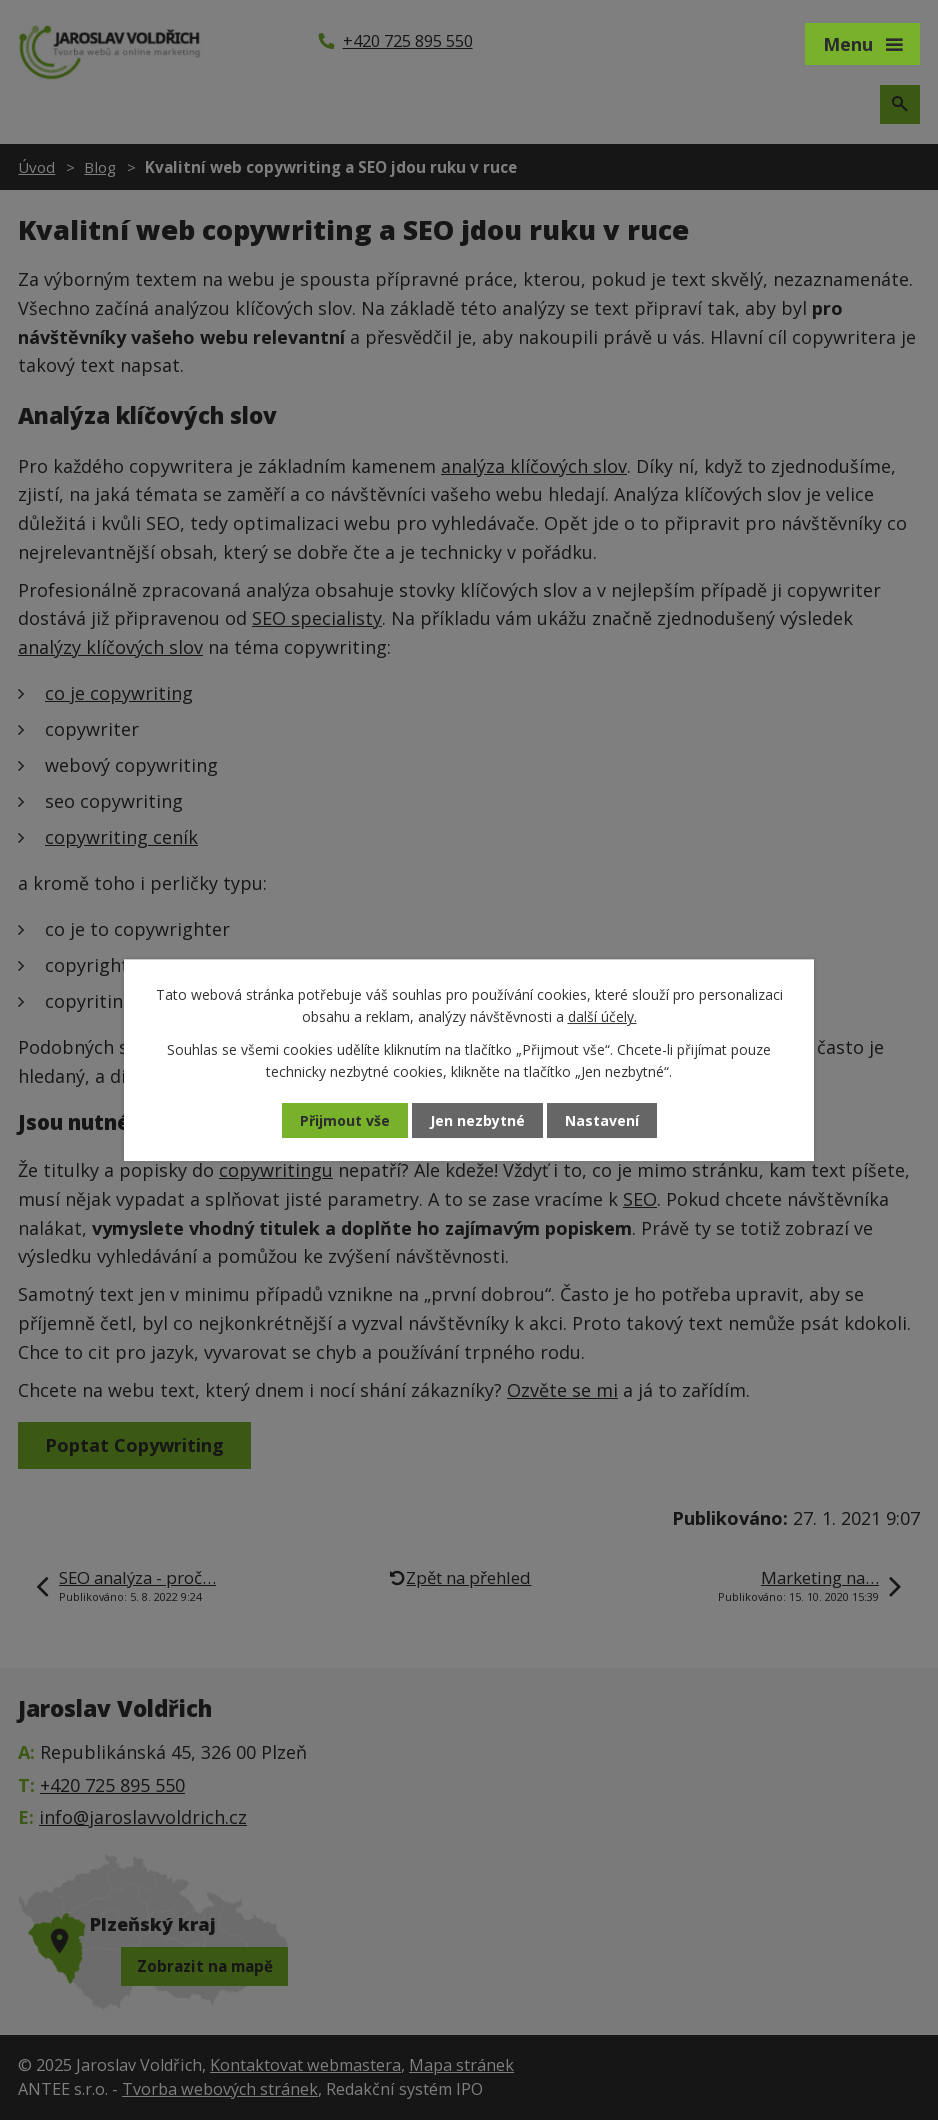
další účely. (602, 1016)
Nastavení (602, 1120)
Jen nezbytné (477, 1120)
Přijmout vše (345, 1120)
